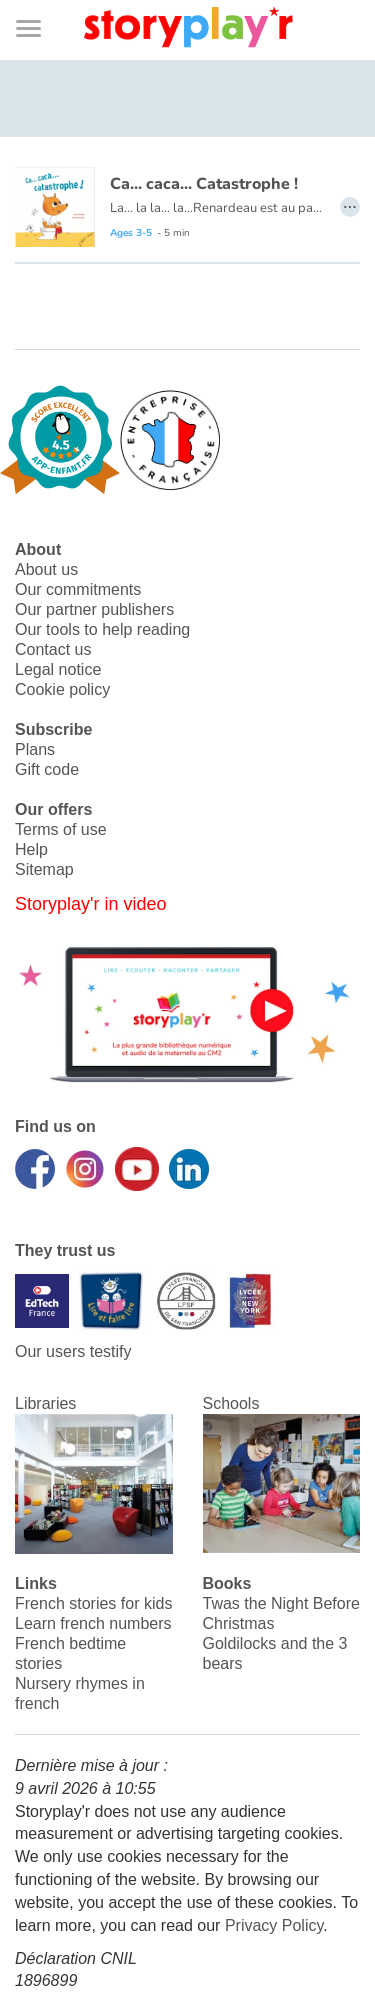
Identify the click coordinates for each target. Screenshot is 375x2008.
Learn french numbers (93, 1623)
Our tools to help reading (102, 629)
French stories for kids (93, 1603)
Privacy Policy (274, 1925)
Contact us (53, 649)
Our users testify (73, 1351)
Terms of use (61, 829)
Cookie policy (62, 689)
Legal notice (58, 669)
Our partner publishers (94, 609)
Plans (35, 749)
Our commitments (78, 589)
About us (46, 569)
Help (31, 849)
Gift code (47, 769)
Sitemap (44, 869)
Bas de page (40, 0)
